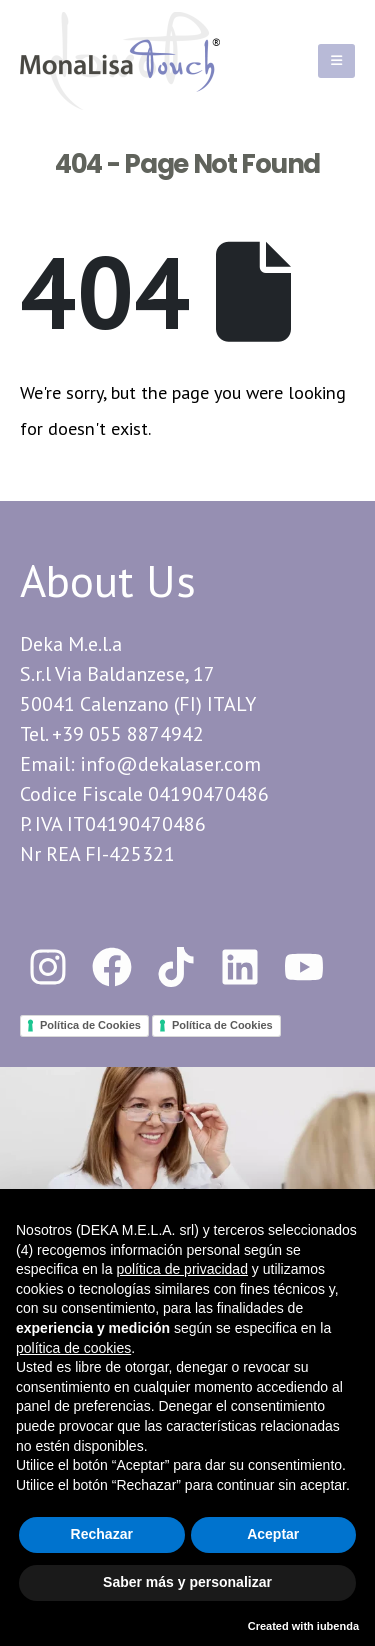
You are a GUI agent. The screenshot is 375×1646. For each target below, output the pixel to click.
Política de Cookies (90, 1025)
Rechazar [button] (102, 1534)
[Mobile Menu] (336, 61)
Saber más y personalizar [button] (187, 1582)
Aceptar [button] (273, 1534)
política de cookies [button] (73, 1348)
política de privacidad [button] (182, 1269)
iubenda (338, 1626)
